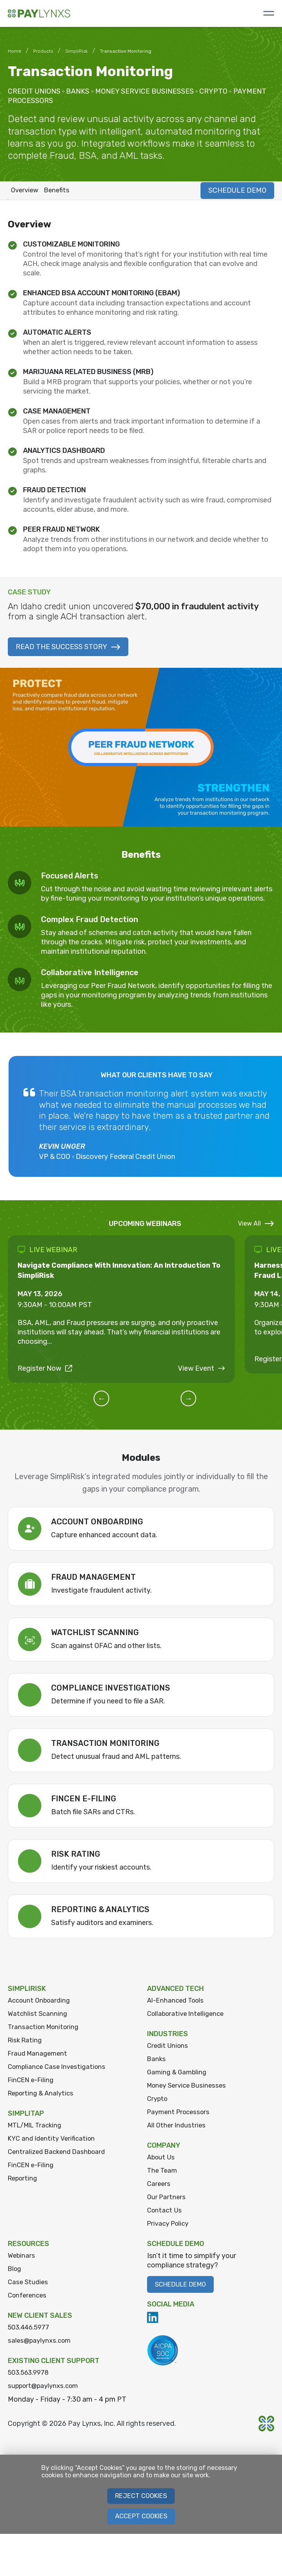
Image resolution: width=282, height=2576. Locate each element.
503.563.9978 (30, 2383)
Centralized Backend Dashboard (60, 2158)
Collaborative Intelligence (188, 2017)
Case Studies (29, 2291)
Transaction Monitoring (45, 2030)
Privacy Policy (170, 2232)
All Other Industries (177, 2131)
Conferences (29, 2305)
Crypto (158, 2104)
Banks (157, 2063)
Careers (159, 2191)
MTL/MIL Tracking (38, 2131)
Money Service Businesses (189, 2090)
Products (43, 51)
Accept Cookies (141, 2529)
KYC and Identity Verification (54, 2145)
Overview (26, 192)
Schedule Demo (184, 2293)
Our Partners (167, 2204)
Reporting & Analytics (43, 2099)
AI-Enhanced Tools (177, 2003)
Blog (15, 2278)
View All (256, 1226)
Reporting (24, 2186)
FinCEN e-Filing (32, 2085)
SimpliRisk (76, 51)
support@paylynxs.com (46, 2397)
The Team (163, 2177)
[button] (111, 1401)
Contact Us (165, 2218)
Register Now (45, 1371)
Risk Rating (26, 2044)
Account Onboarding (41, 2003)
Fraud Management (39, 2058)
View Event (201, 1371)
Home (14, 51)
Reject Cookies (141, 2508)
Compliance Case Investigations (60, 2071)
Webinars (22, 2264)
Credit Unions (168, 2049)
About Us (162, 2163)
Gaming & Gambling (178, 2076)
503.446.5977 (31, 2337)
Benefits (62, 192)
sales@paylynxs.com (41, 2351)
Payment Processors (181, 2117)
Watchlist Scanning (38, 2017)
